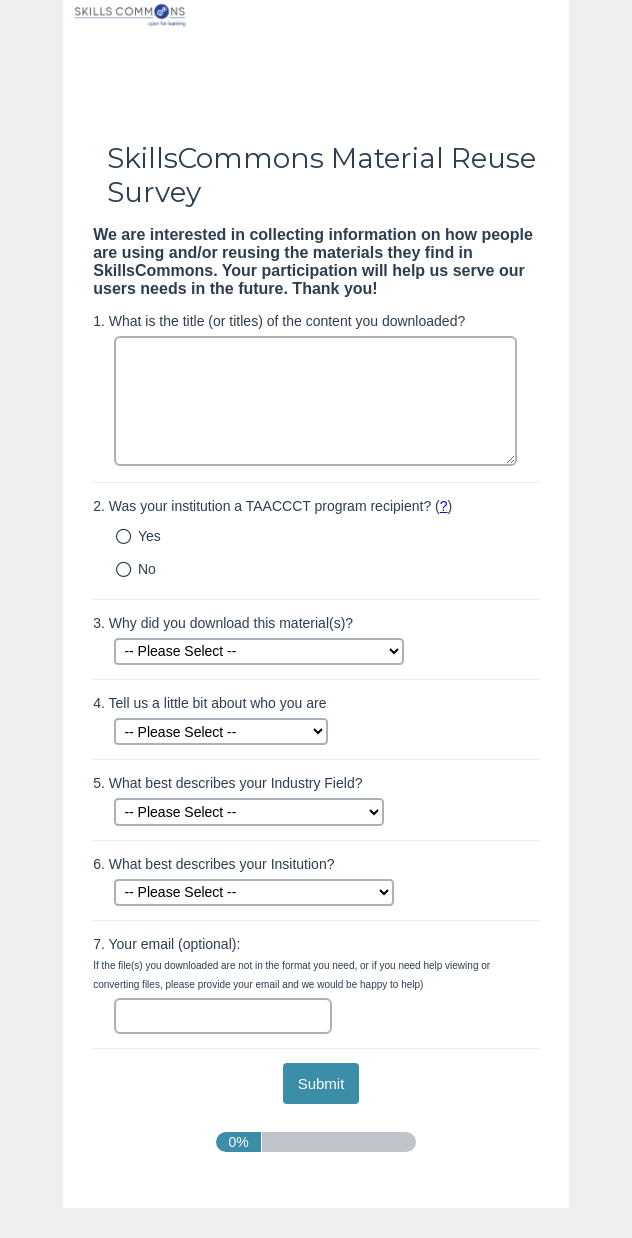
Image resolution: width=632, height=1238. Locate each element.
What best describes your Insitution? (213, 864)
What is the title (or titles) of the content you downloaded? (279, 321)
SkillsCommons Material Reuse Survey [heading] (321, 175)
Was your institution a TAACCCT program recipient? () (272, 506)
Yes (149, 536)
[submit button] (321, 1083)
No (147, 569)
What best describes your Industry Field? (227, 783)
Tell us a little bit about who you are (209, 703)
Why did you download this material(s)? (223, 623)
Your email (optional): (291, 963)
